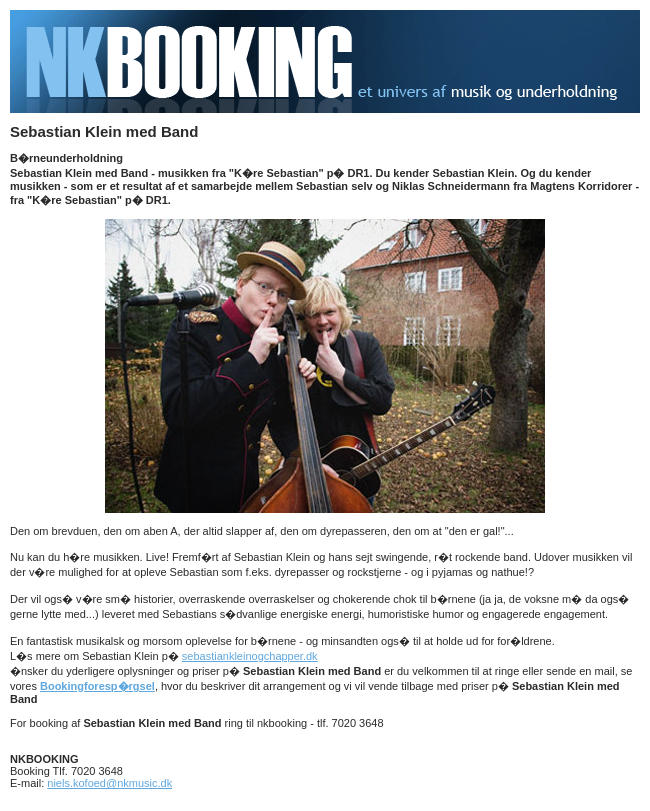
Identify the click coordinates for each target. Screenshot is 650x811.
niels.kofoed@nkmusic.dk (109, 783)
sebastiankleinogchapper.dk (250, 656)
